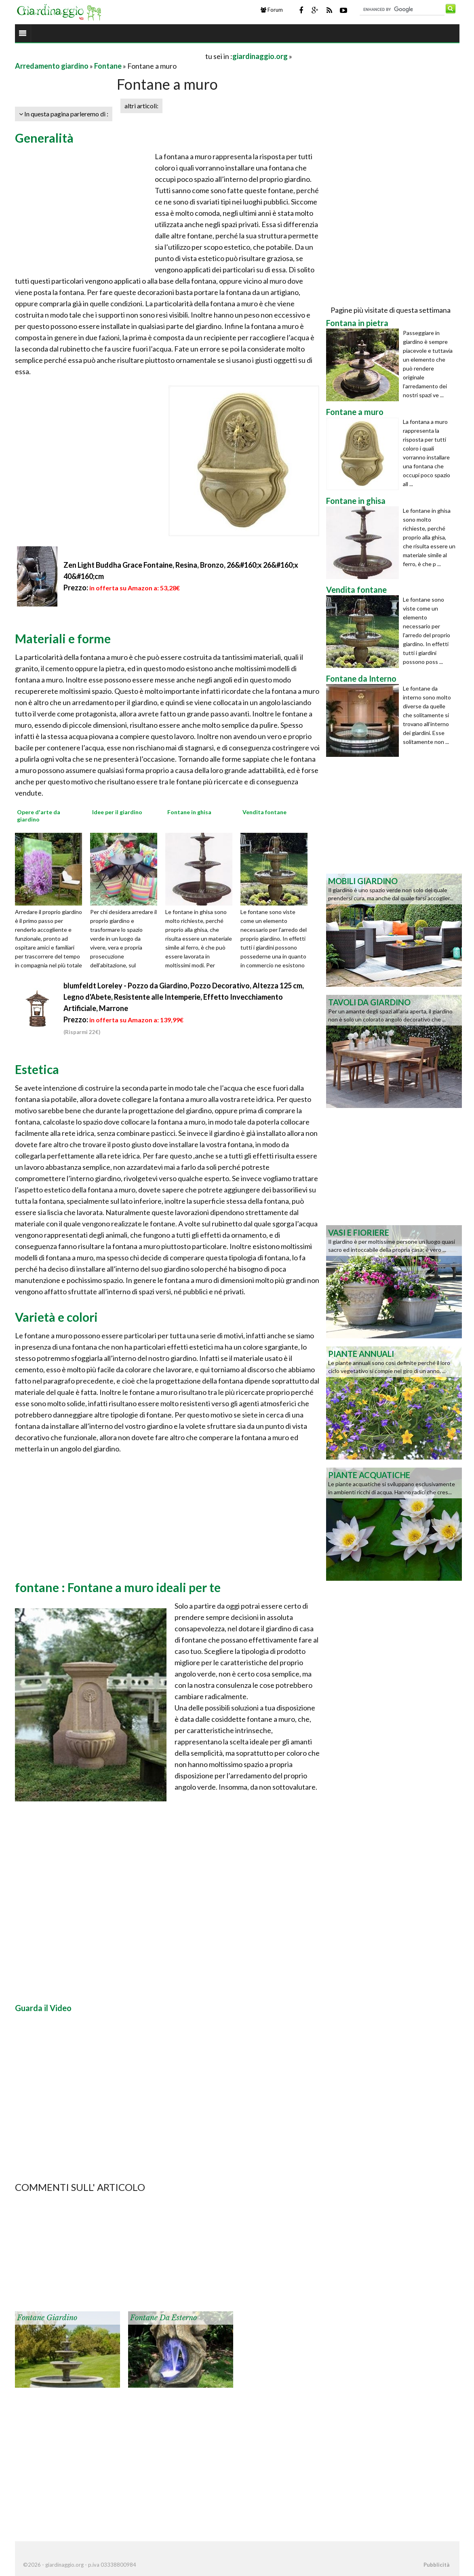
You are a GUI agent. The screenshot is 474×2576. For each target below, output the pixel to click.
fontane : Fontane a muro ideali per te (118, 1587)
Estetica (37, 1069)
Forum (272, 9)
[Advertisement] (109, 56)
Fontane (108, 65)
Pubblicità (436, 2564)
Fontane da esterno (163, 2317)
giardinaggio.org (260, 56)
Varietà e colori (56, 1317)
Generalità (44, 138)
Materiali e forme (63, 638)
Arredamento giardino (51, 65)
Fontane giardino (47, 2317)
